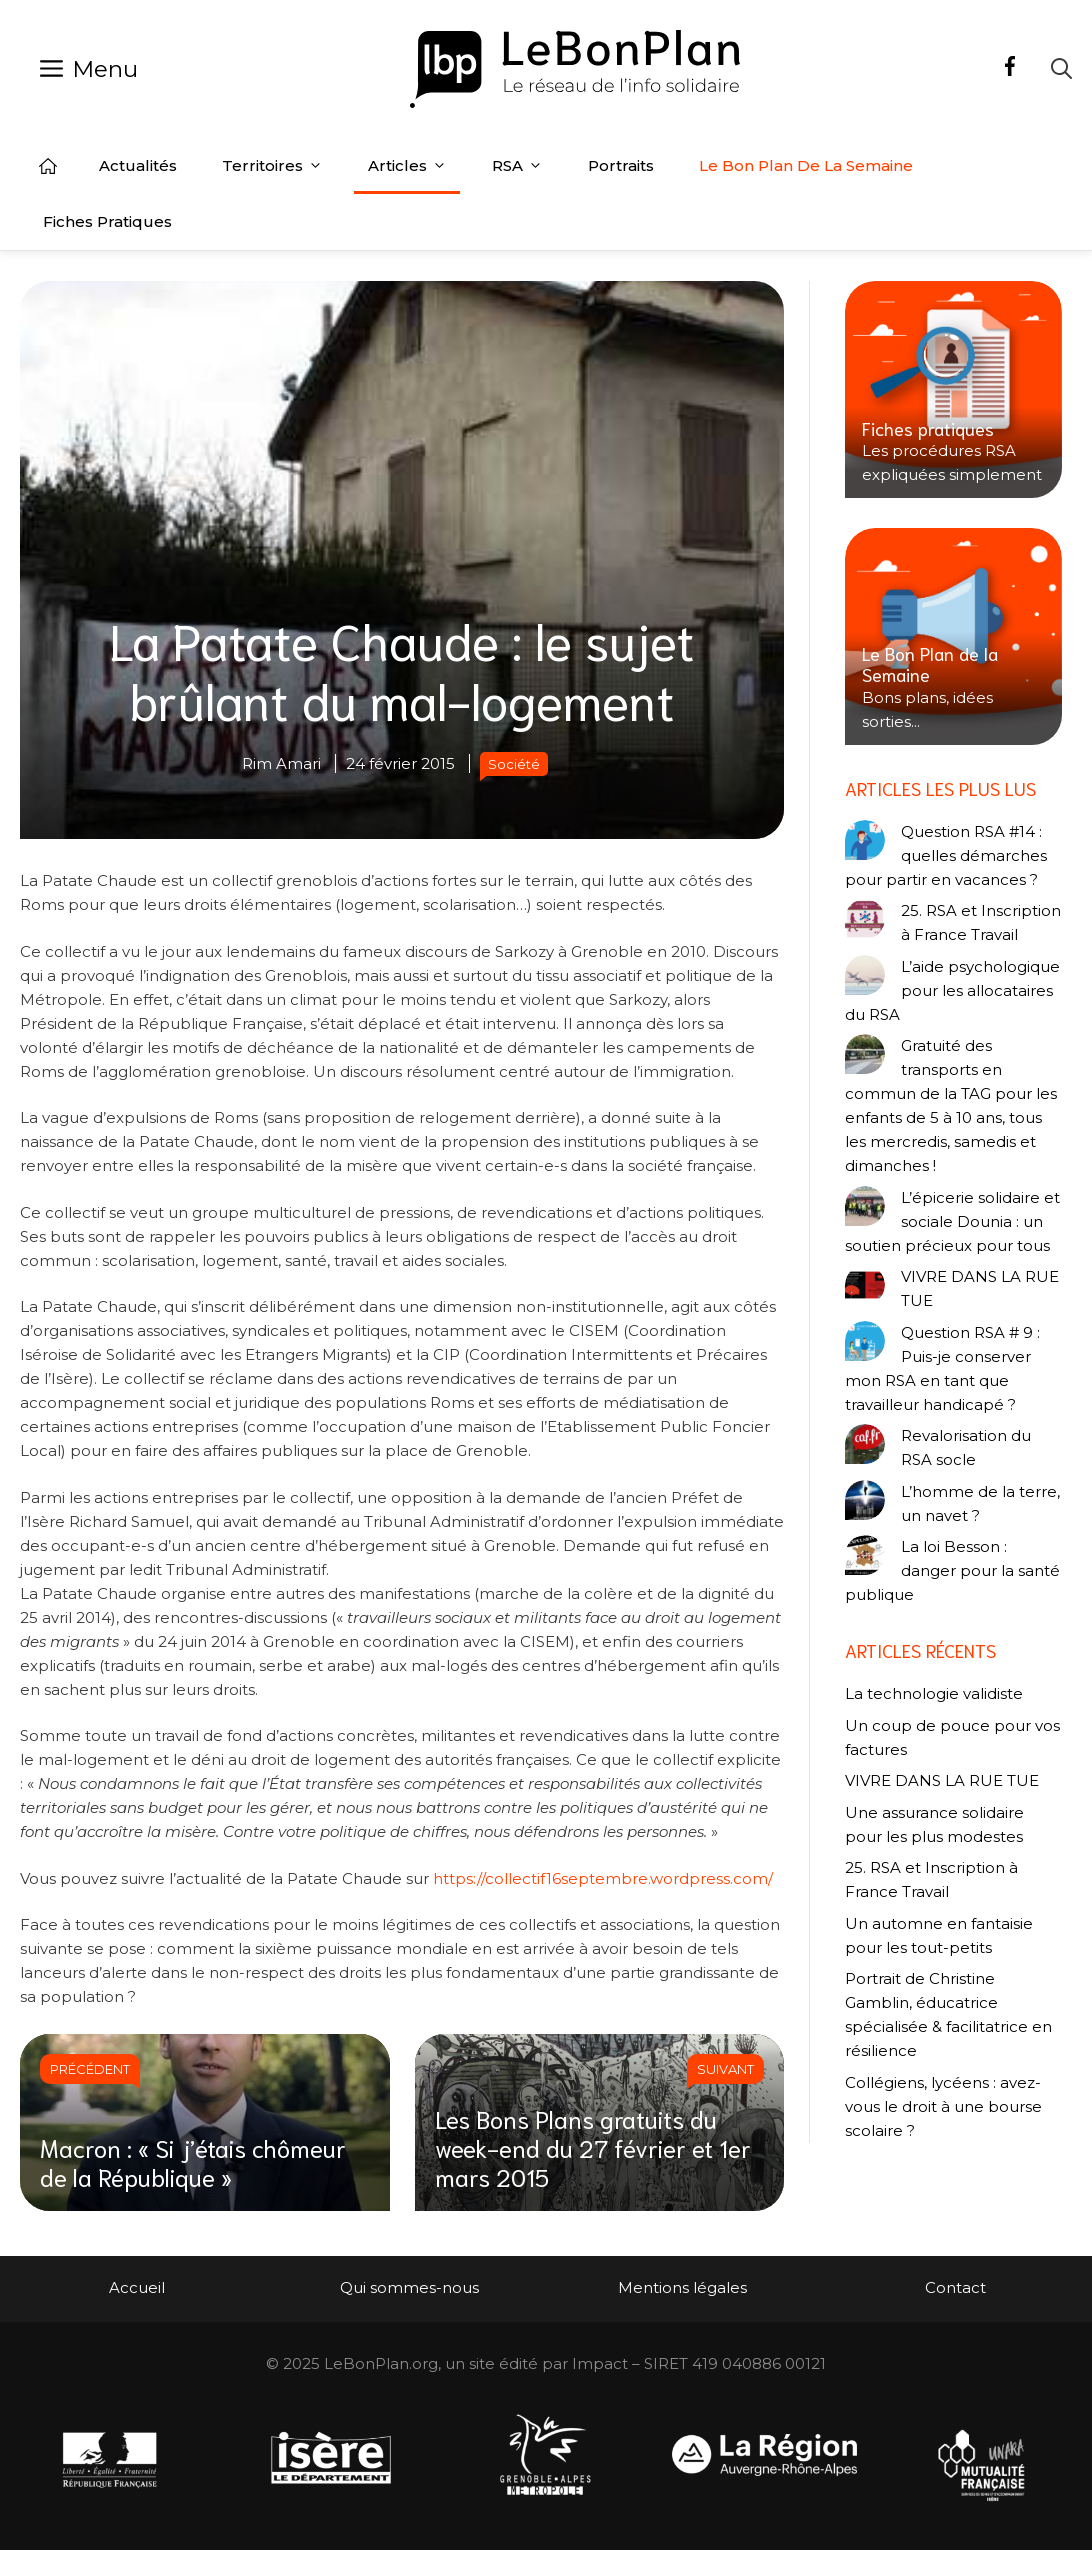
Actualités (138, 165)
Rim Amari (281, 763)
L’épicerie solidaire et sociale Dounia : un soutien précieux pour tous (952, 1221)
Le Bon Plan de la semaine (806, 165)
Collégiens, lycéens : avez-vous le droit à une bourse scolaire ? (943, 2106)
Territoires (272, 166)
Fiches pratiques (107, 221)
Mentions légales (682, 2287)
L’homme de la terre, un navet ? (980, 1503)
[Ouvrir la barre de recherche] (1061, 68)
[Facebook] (1010, 69)
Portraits (621, 165)
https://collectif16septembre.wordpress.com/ (603, 1878)
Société (514, 764)
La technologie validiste (934, 1693)
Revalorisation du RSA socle (966, 1447)
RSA (517, 166)
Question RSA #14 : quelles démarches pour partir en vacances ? (946, 855)
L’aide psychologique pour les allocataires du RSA (952, 990)
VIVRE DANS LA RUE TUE (980, 1288)
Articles (407, 166)
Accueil (48, 166)
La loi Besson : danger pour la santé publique (952, 1570)
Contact (955, 2287)
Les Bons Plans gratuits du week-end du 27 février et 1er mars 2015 (593, 2147)
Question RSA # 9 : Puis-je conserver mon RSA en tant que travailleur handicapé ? (942, 1368)
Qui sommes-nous (409, 2287)
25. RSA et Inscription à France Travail (981, 922)
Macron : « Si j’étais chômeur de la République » (193, 2161)
